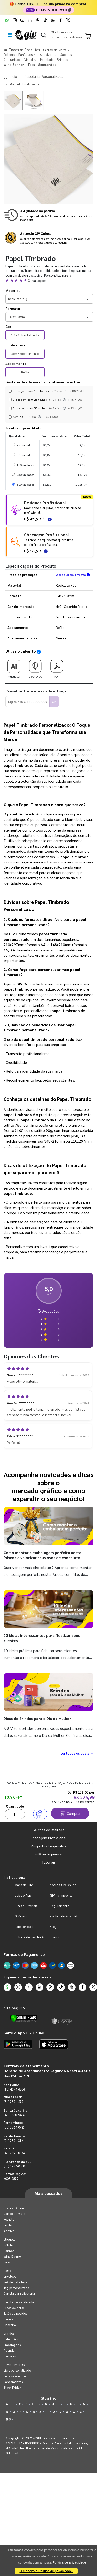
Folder (8, 2225)
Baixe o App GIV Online (24, 2032)
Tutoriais (48, 1862)
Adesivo (9, 2231)
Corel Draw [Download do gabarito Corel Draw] (35, 667)
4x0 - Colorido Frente (25, 335)
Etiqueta (10, 2239)
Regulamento (59, 1906)
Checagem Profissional (48, 1838)
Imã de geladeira (15, 2282)
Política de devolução (30, 1937)
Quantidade (15, 1806)
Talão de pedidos (15, 2313)
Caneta (9, 2319)
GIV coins (21, 1916)
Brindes (9, 2333)
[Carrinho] (88, 36)
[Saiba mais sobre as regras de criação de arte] (49, 518)
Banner (9, 2251)
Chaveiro (10, 2325)
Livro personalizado (17, 2370)
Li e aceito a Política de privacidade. (46, 2571)
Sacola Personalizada (19, 2302)
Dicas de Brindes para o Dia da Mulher (37, 1718)
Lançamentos (13, 2382)
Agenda (9, 2350)
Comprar (70, 1813)
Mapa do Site (24, 1885)
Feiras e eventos (15, 2376)
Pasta (7, 2271)
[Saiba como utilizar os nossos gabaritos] (38, 652)
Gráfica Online (14, 2208)
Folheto (9, 2219)
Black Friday (12, 2387)
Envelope (10, 2276)
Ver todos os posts (77, 1753)
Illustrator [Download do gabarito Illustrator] (13, 667)
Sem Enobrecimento (25, 354)
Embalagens (12, 2345)
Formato (12, 308)
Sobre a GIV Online (63, 1885)
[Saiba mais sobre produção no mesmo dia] (48, 214)
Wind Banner (13, 2256)
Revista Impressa (15, 2365)
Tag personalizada (16, 2288)
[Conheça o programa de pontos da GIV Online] (48, 237)
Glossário (48, 2398)
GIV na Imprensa (48, 1854)
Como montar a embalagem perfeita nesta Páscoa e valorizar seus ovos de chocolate (42, 1555)
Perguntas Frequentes (48, 1846)
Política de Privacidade (66, 1916)
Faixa (7, 2262)
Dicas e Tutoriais (26, 1906)
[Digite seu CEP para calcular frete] (27, 701)
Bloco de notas (14, 2308)
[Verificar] (23, 2018)
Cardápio (10, 2356)
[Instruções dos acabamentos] (66, 391)
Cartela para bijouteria (19, 2293)
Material (12, 290)
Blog (53, 1927)
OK (54, 701)
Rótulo (8, 2245)
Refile (25, 372)
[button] (44, 36)
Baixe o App (23, 1895)
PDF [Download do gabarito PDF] (56, 667)
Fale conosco (24, 1927)
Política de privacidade (69, 2562)
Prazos (54, 1937)
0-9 (8, 2419)
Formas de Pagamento (24, 1954)
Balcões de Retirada (48, 1829)
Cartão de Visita (15, 2214)
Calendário (11, 2339)
